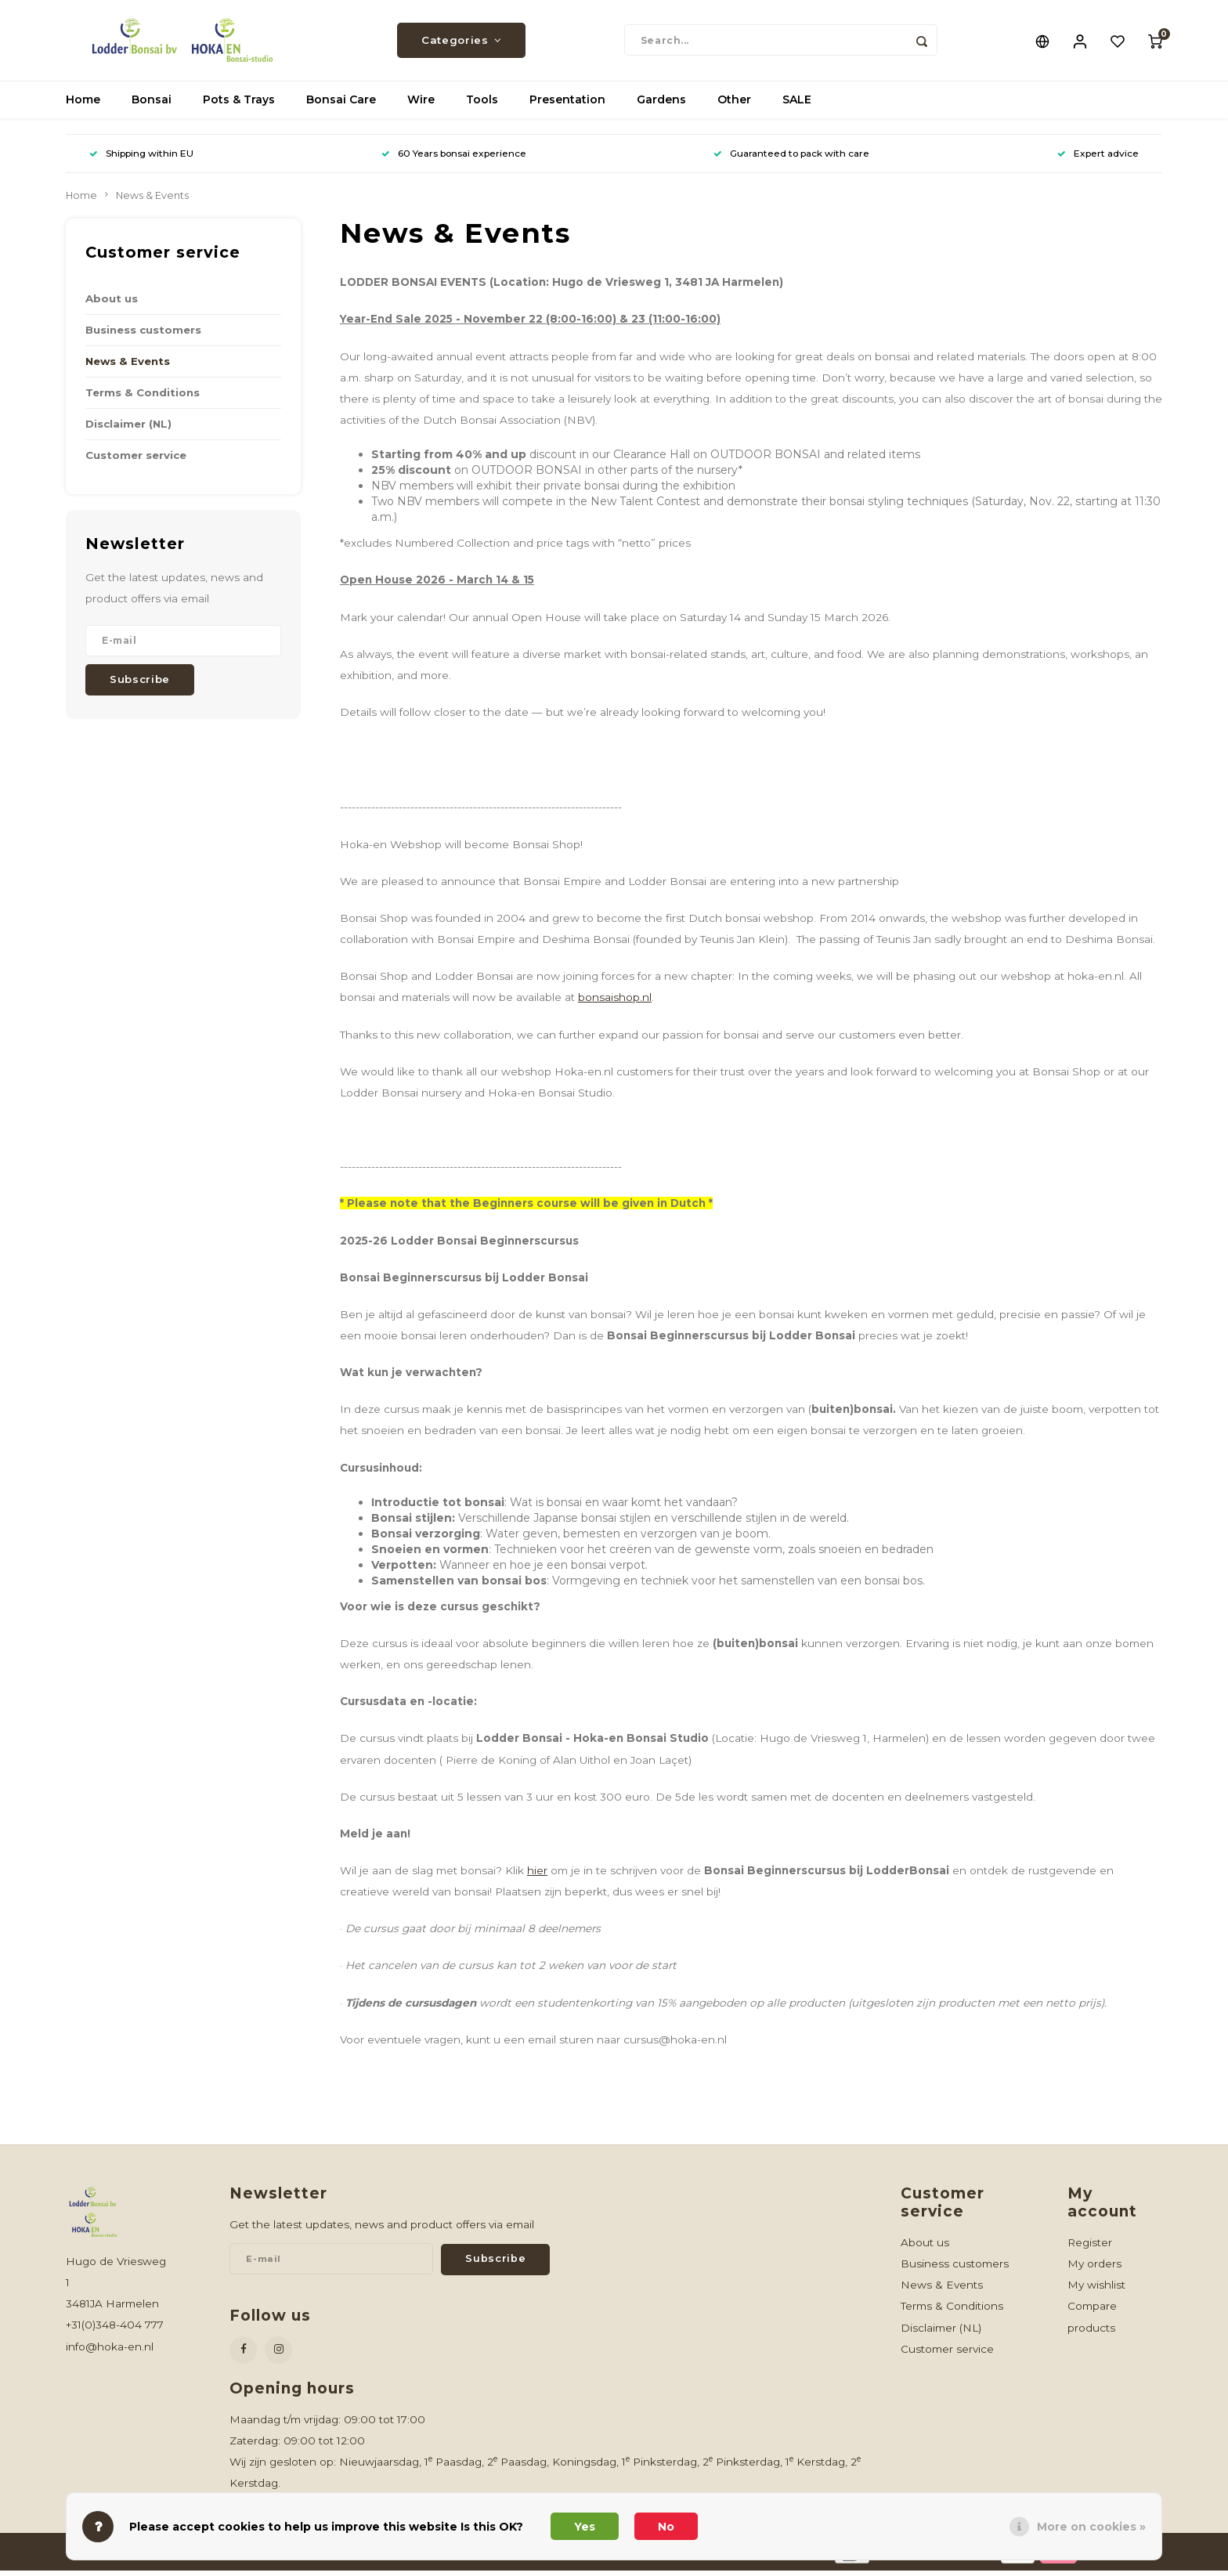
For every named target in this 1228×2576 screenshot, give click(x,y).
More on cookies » (1091, 2527)
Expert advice (1098, 159)
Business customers (143, 335)
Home (83, 106)
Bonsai (152, 106)
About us (111, 304)
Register (1089, 2248)
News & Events (152, 201)
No (666, 2527)
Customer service (135, 460)
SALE (796, 106)
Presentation (567, 106)
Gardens (661, 106)
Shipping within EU (141, 159)
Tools (482, 106)
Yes (584, 2527)
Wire (421, 106)
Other (734, 106)
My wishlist (1096, 2290)
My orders (1094, 2269)
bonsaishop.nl (615, 1003)
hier (537, 1876)
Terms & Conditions (142, 398)
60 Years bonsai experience (453, 159)
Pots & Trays (239, 106)
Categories (461, 43)
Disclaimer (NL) (128, 429)
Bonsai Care (341, 106)
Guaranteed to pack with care (791, 159)
